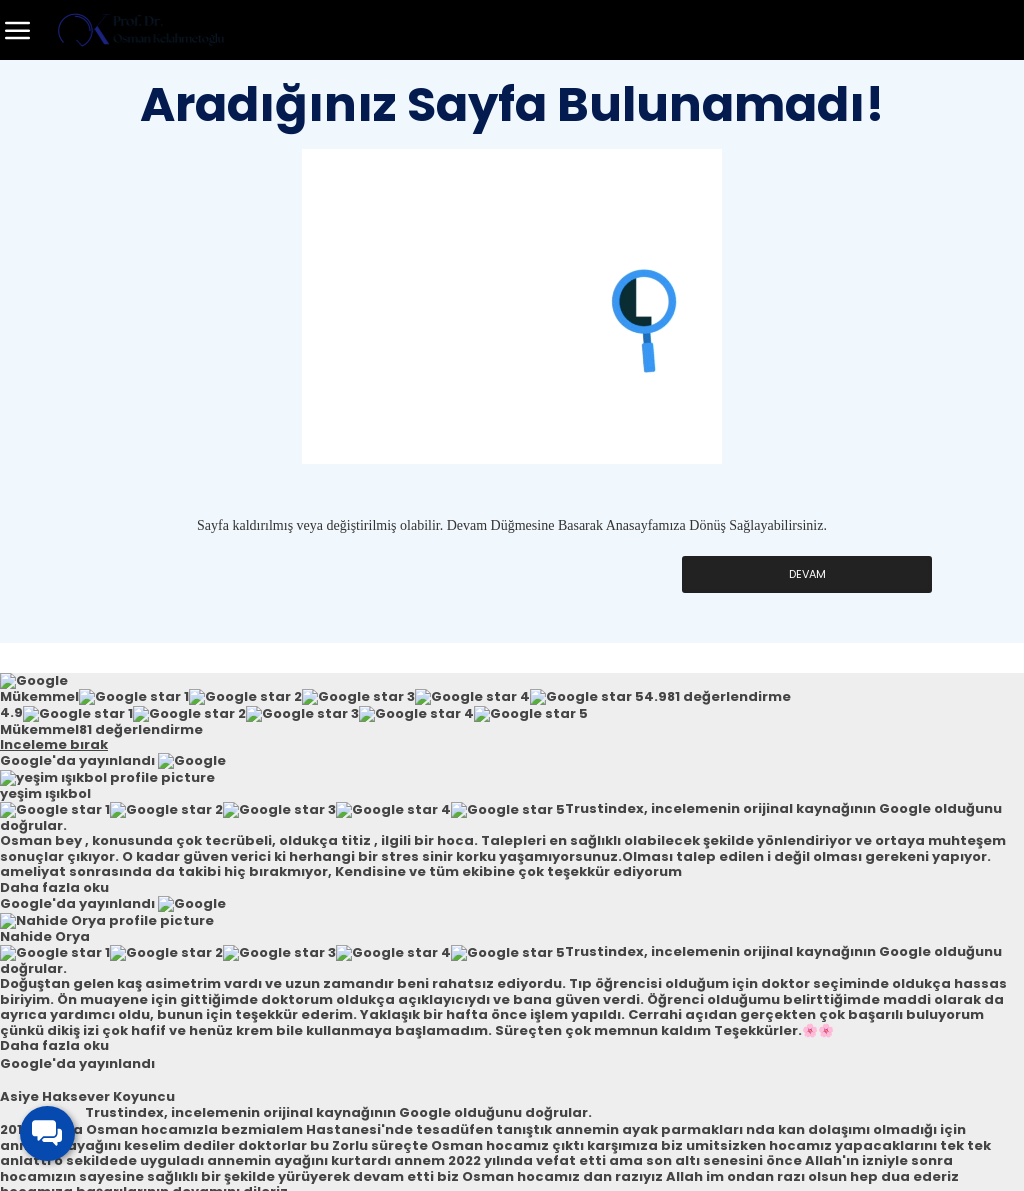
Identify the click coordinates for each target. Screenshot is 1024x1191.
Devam (807, 574)
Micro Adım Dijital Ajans (574, 1168)
